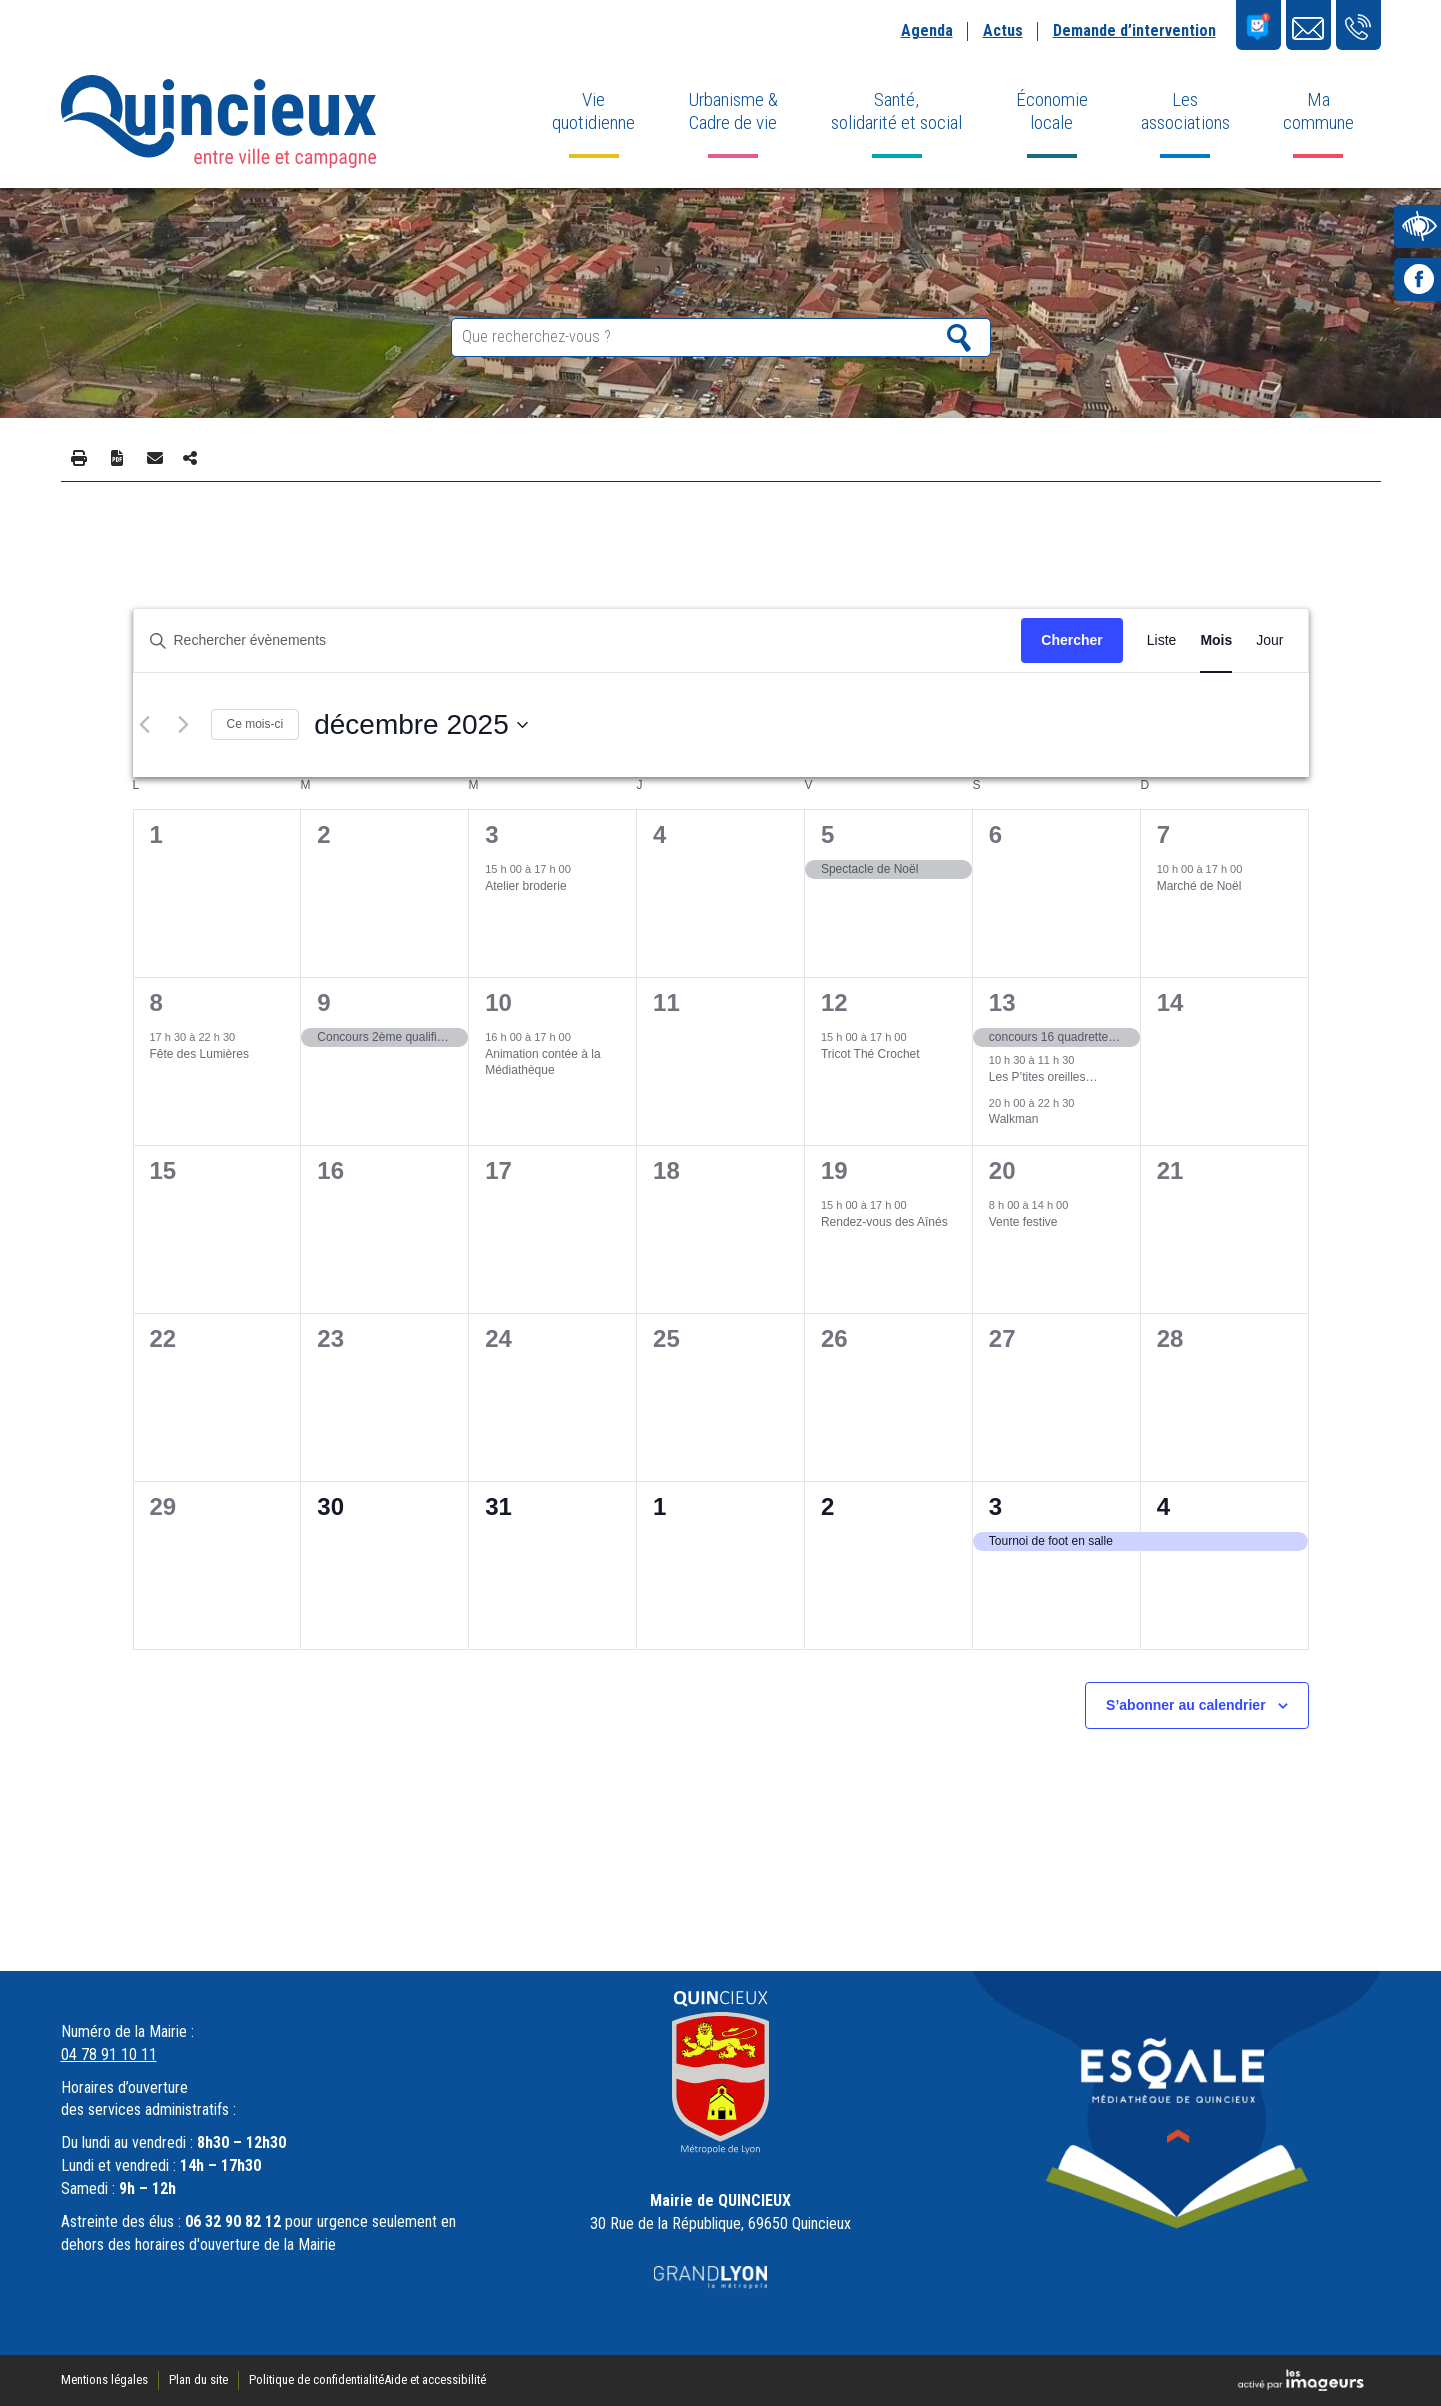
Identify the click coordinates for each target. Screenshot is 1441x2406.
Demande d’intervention (1134, 30)
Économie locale (1052, 111)
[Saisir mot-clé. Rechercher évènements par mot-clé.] (578, 640)
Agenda (927, 30)
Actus (1003, 30)
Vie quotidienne (593, 111)
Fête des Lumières (199, 1054)
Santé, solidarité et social (896, 111)
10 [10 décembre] (498, 1002)
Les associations (1185, 111)
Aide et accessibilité (435, 2379)
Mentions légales (104, 2379)
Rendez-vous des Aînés (884, 1222)
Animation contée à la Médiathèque (542, 1062)
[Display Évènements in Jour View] (1269, 640)
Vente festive (1023, 1222)
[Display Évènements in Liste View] (1162, 640)
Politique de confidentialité (316, 2379)
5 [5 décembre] (827, 834)
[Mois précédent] (145, 725)
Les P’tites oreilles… (1043, 1077)
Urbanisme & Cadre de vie (733, 111)
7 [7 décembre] (1163, 834)
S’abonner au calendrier (1186, 1705)
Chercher (1071, 640)
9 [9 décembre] (323, 1002)
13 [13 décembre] (1002, 1002)
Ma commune (1318, 111)
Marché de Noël (1199, 886)
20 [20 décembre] (1002, 1170)
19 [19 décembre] (834, 1170)
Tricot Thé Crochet (870, 1054)
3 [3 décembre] (491, 834)
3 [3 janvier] (995, 1506)
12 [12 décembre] (834, 1002)
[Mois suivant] (184, 725)
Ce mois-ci (255, 724)
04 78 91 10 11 (109, 2054)
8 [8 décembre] (156, 1002)
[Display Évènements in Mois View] (1216, 640)
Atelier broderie (525, 886)
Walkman (1014, 1119)
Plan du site (198, 2379)
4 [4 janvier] (1163, 1506)
